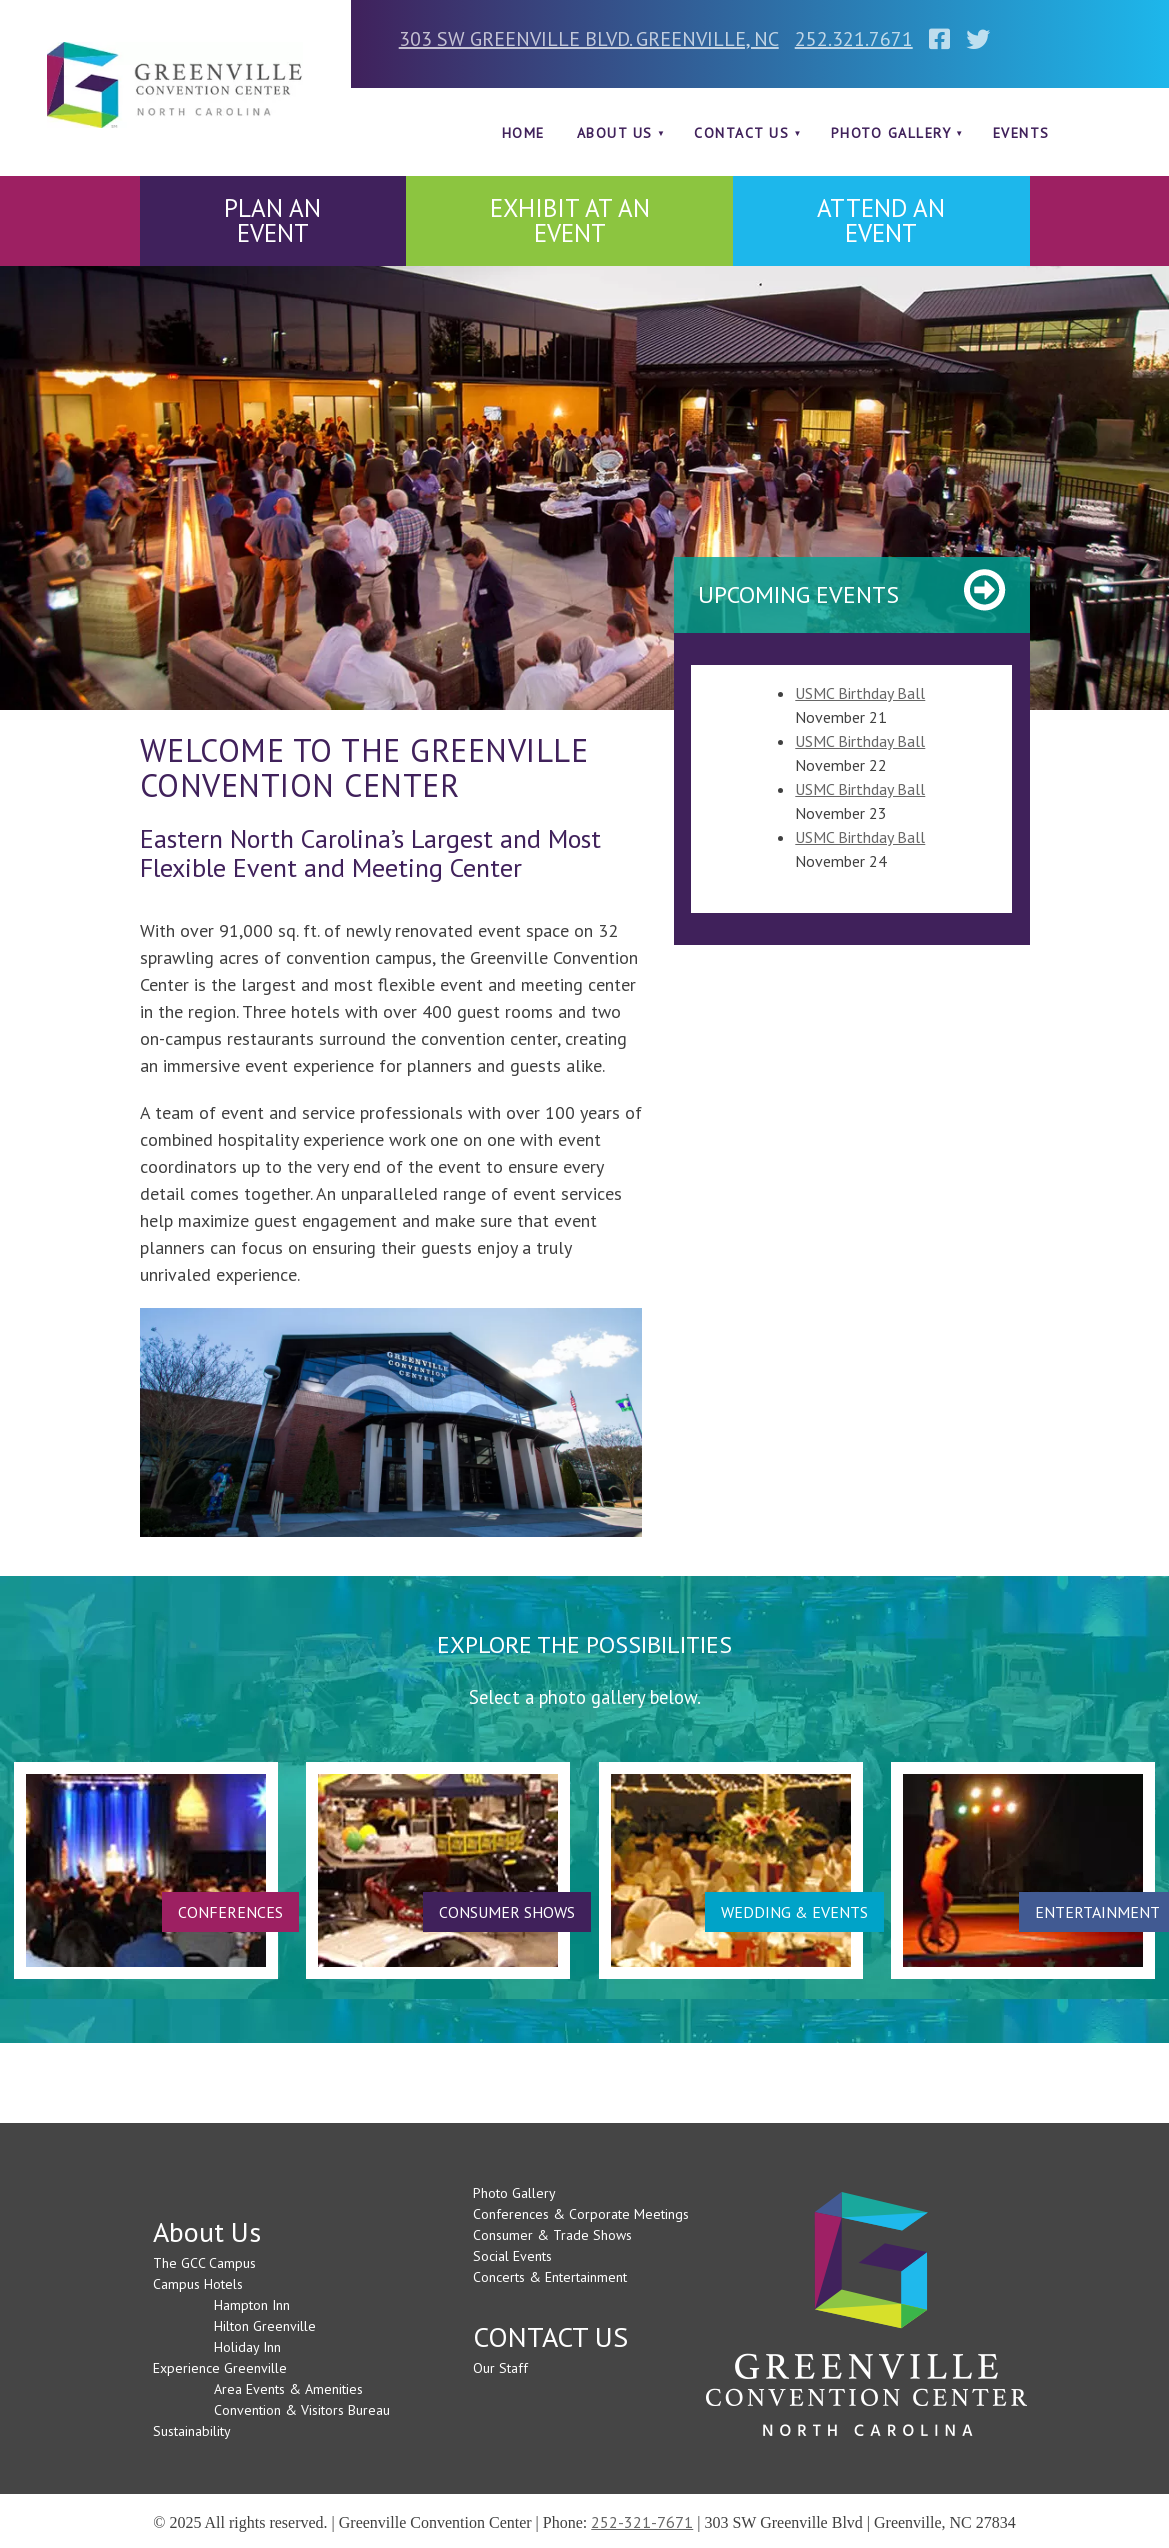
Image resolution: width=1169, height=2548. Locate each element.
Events (1021, 133)
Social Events (512, 2256)
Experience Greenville (220, 2368)
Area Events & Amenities (288, 2389)
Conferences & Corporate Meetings (581, 2214)
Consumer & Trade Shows (552, 2235)
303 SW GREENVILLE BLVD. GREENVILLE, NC (589, 39)
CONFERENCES (230, 1912)
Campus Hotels (198, 2284)
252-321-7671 (642, 2522)
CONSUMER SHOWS (507, 1912)
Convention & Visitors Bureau (302, 2410)
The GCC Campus (204, 2263)
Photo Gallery (891, 133)
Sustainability (192, 2431)
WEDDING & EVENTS (794, 1912)
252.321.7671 (854, 39)
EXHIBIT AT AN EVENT (570, 220)
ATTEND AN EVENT (881, 220)
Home (523, 133)
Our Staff (500, 2368)
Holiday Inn (247, 2347)
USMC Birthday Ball (860, 693)
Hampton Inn (252, 2305)
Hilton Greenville (265, 2326)
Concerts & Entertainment (550, 2277)
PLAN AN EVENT (272, 220)
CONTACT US (741, 133)
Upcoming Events (798, 594)
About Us (615, 133)
